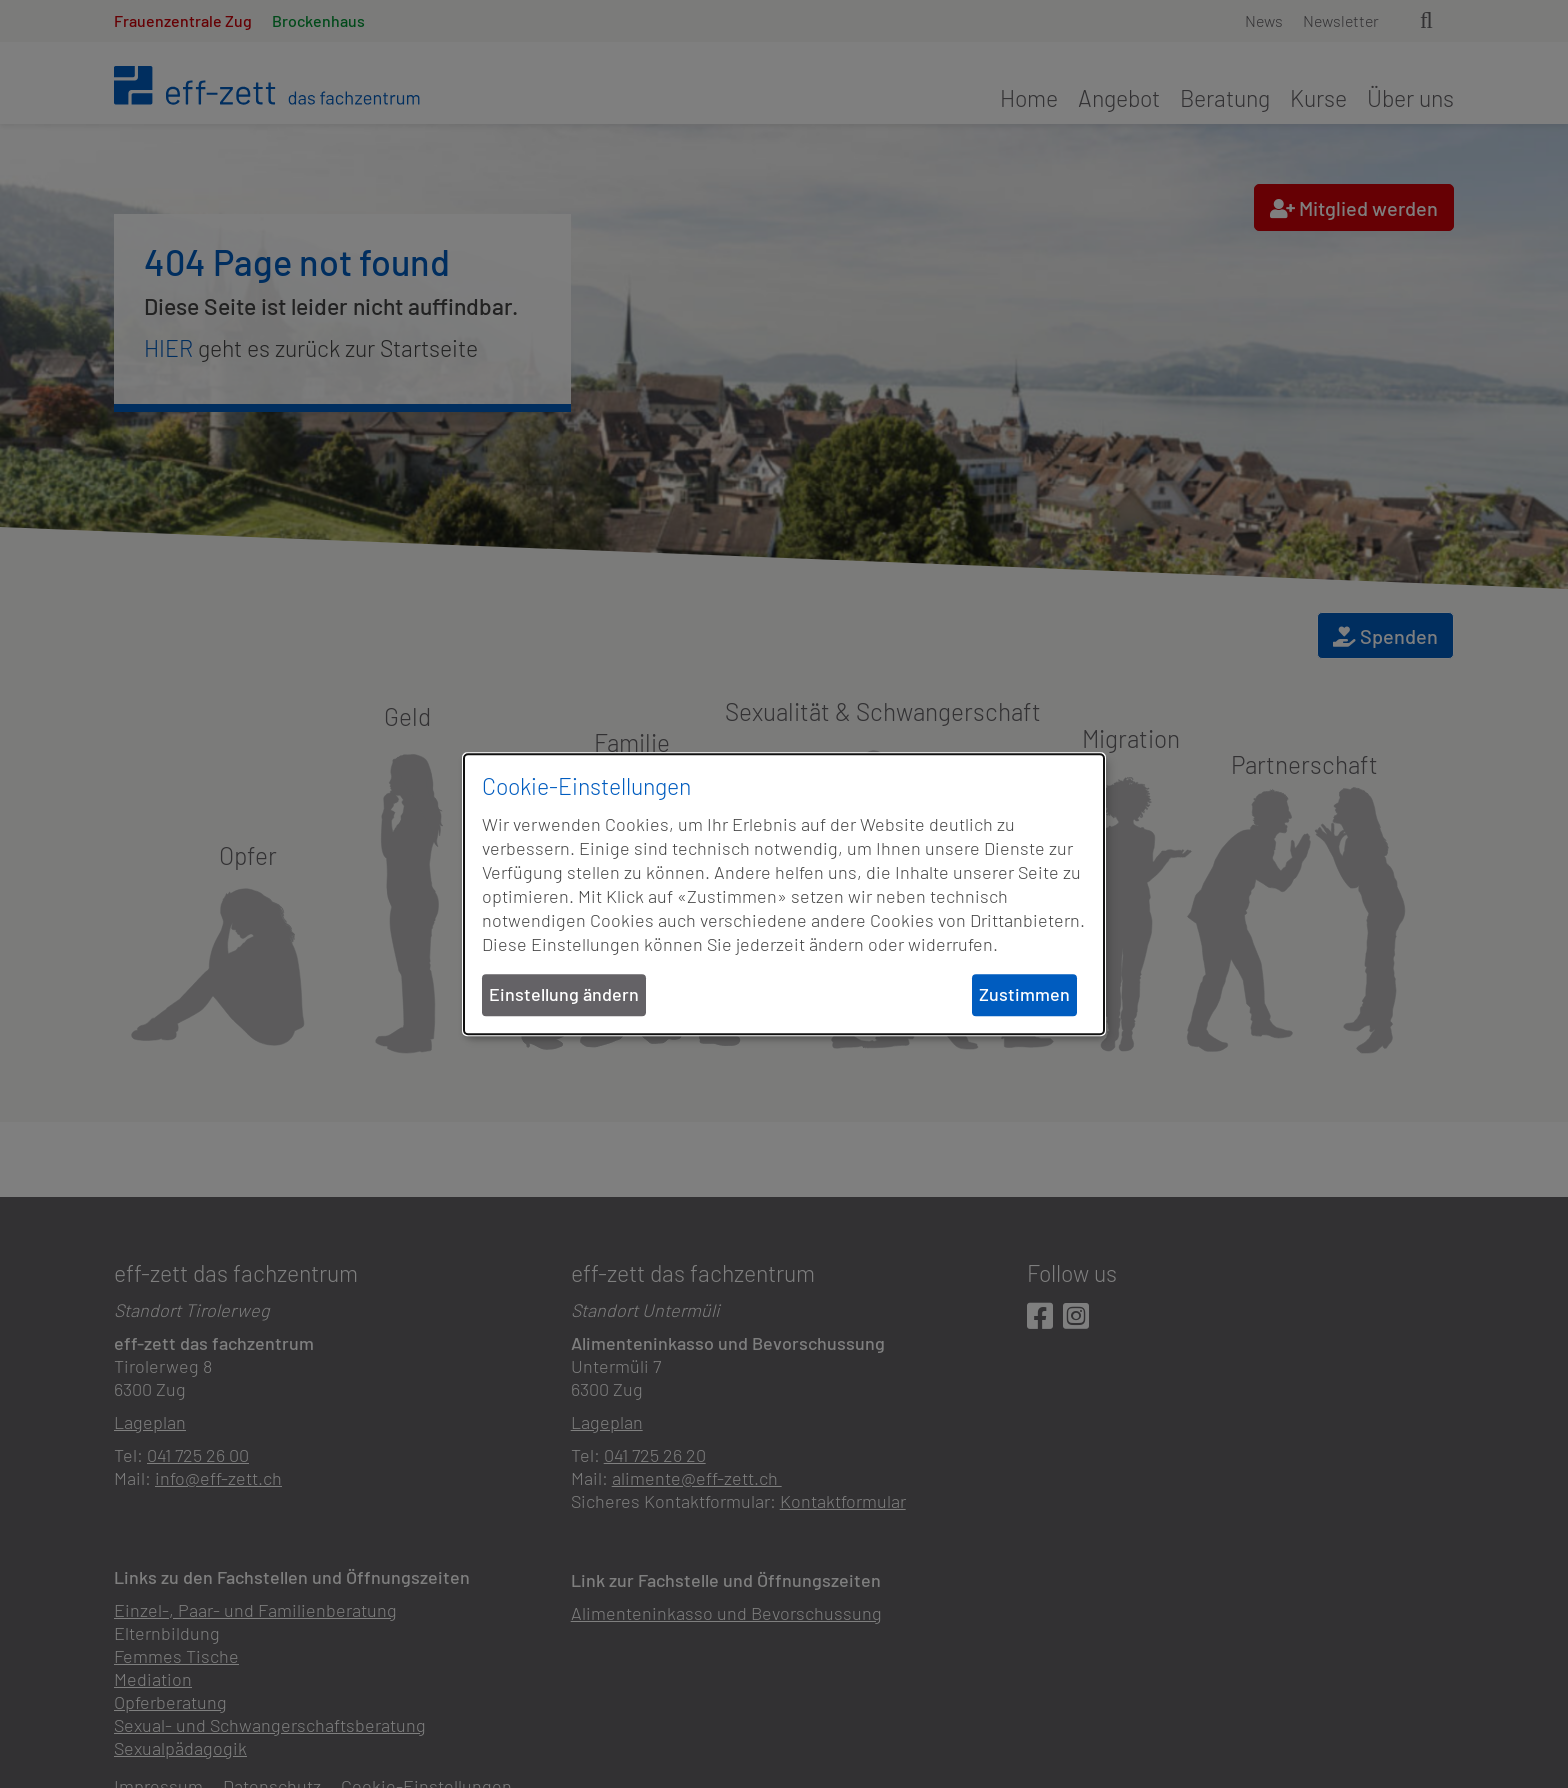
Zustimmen (1024, 995)
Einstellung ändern (564, 995)
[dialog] (784, 894)
